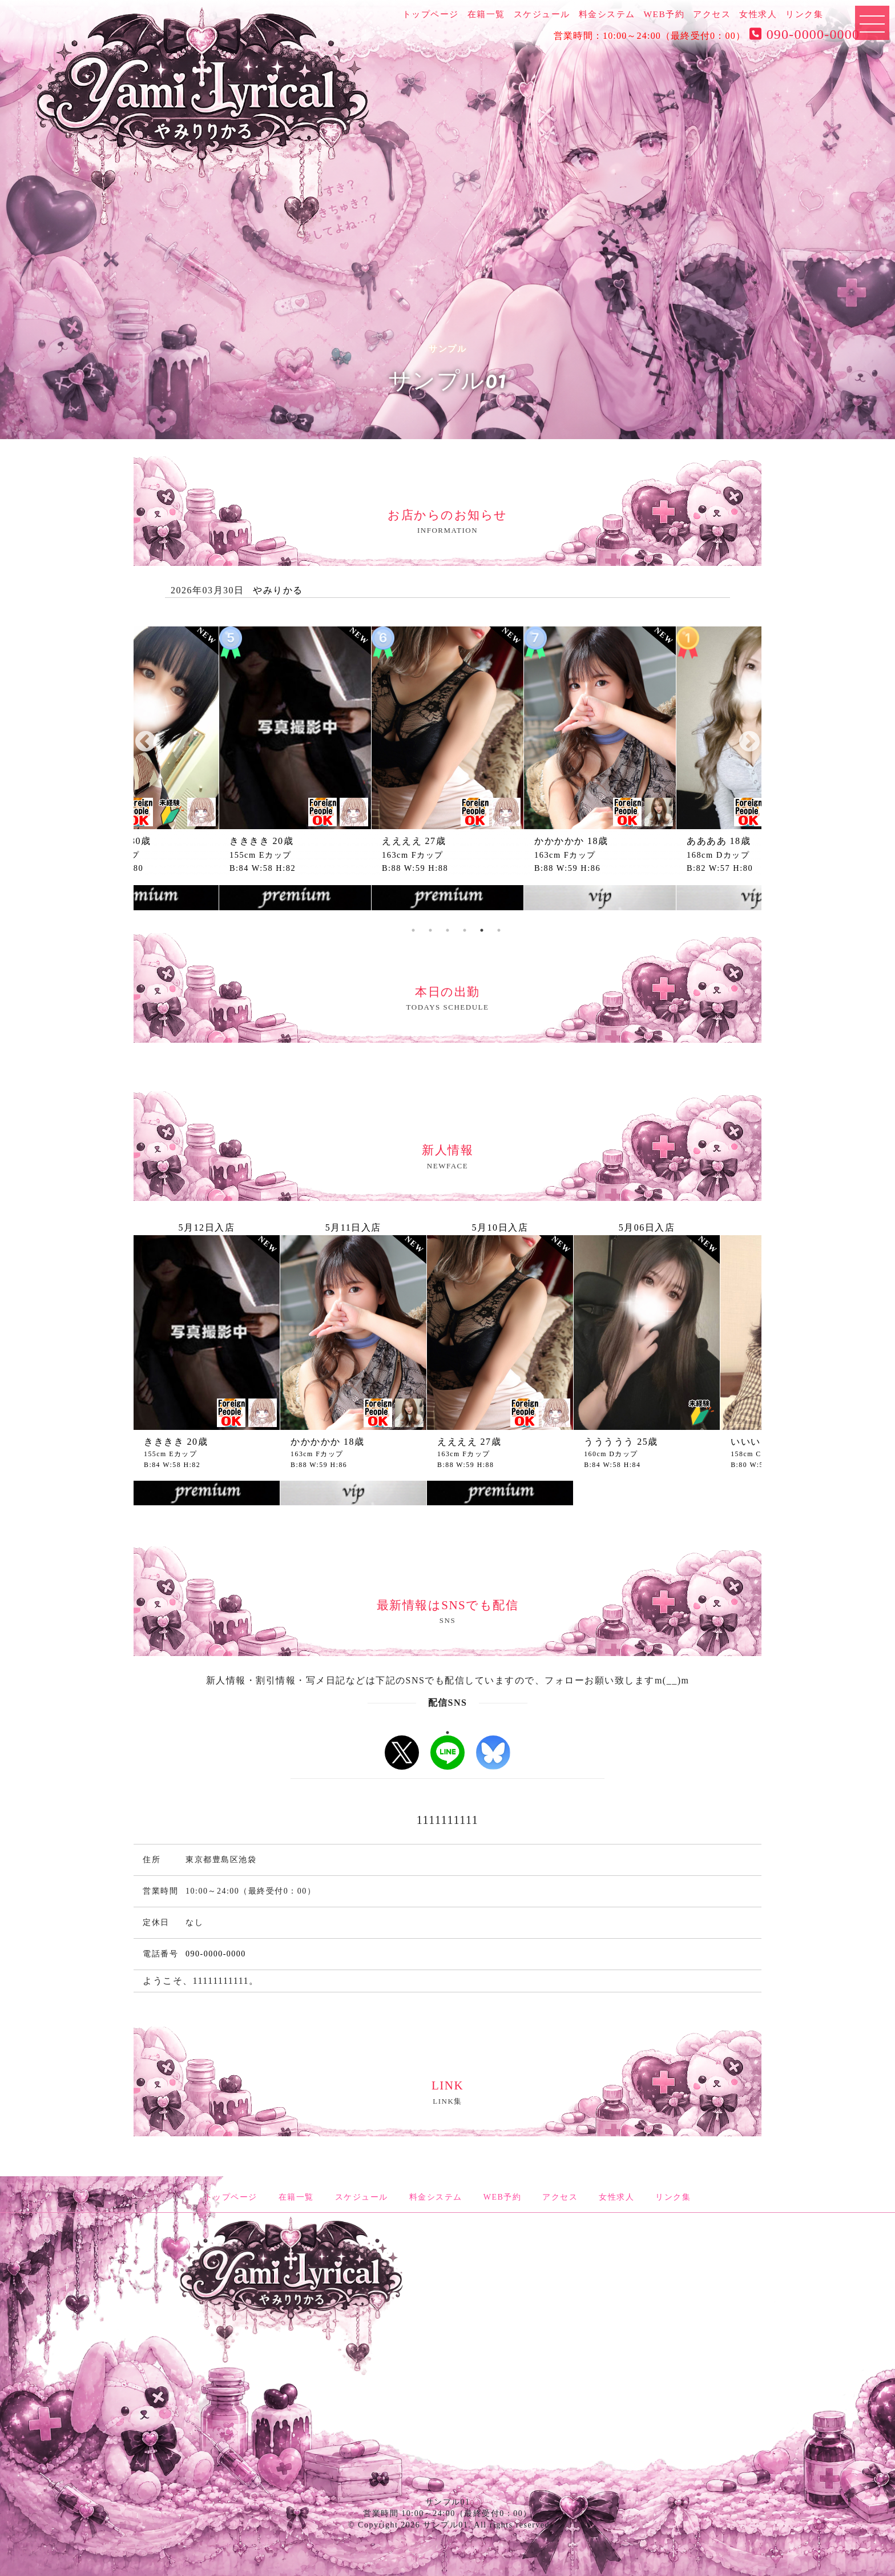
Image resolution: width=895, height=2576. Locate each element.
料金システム (607, 14)
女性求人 (758, 14)
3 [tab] (430, 930)
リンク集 (804, 14)
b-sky (493, 1752)
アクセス (712, 14)
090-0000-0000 (802, 34)
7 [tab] (499, 930)
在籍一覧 (486, 14)
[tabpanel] (447, 771)
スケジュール (542, 14)
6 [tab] (481, 930)
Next (749, 742)
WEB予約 (664, 14)
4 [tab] (447, 930)
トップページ (430, 14)
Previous (146, 742)
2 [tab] (413, 930)
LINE (447, 1752)
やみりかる (278, 590)
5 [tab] (464, 930)
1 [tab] (447, 1732)
